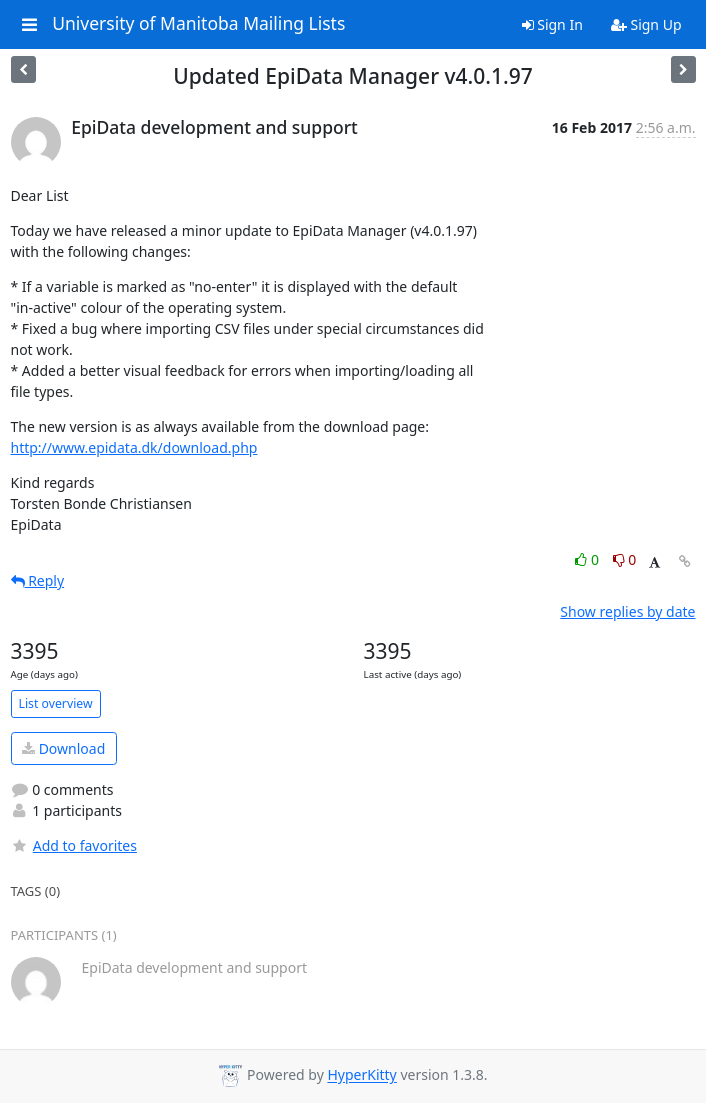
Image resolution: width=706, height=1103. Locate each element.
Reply (38, 580)
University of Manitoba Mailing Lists (198, 24)
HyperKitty (361, 1075)
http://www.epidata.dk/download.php (134, 447)
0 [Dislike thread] (625, 559)
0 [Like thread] (588, 559)
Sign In (552, 24)
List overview (56, 703)
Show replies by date (627, 611)
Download (63, 748)
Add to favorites (74, 845)
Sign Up (646, 24)
